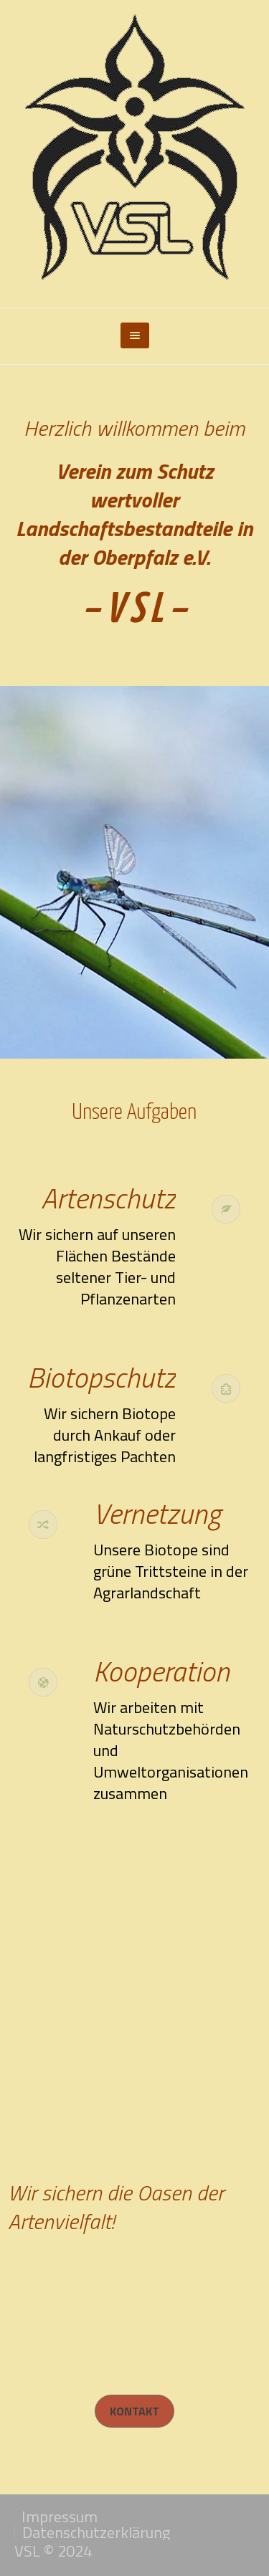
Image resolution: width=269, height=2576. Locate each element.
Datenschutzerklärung (96, 2532)
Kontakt (134, 2411)
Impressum (60, 2516)
